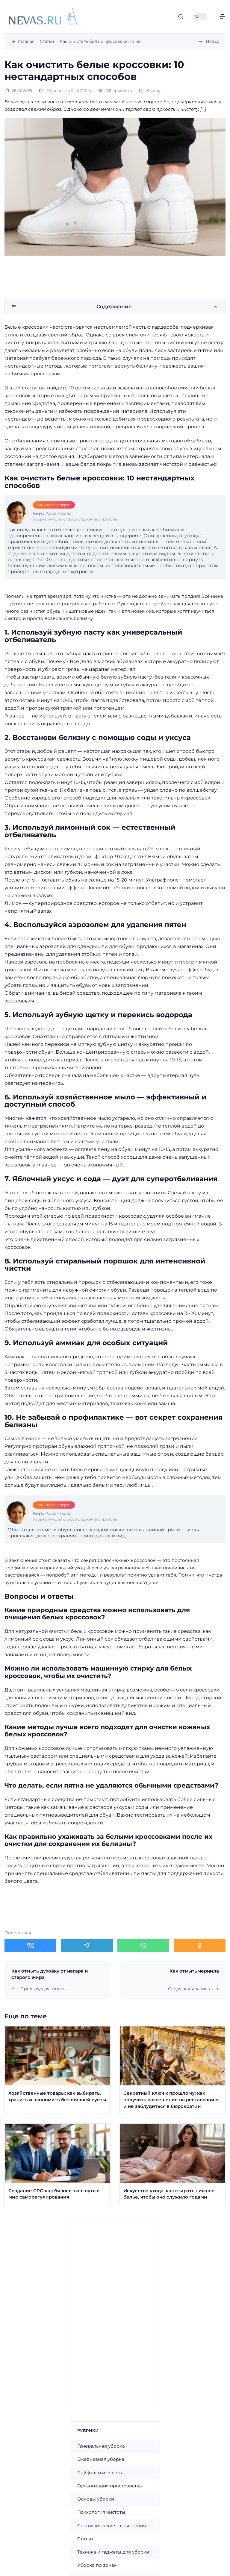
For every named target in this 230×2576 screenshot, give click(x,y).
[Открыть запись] (57, 2070)
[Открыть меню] (222, 16)
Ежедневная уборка (100, 2459)
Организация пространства (109, 2486)
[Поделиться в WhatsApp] (143, 1945)
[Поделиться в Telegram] (87, 1945)
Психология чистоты (101, 2512)
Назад (212, 41)
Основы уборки (95, 2499)
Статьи (85, 2539)
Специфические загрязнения (111, 2525)
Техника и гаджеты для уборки (113, 2552)
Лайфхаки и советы (100, 2472)
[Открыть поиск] (181, 16)
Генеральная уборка (101, 2446)
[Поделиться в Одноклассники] (200, 1945)
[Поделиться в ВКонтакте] (30, 1945)
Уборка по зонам (97, 2565)
